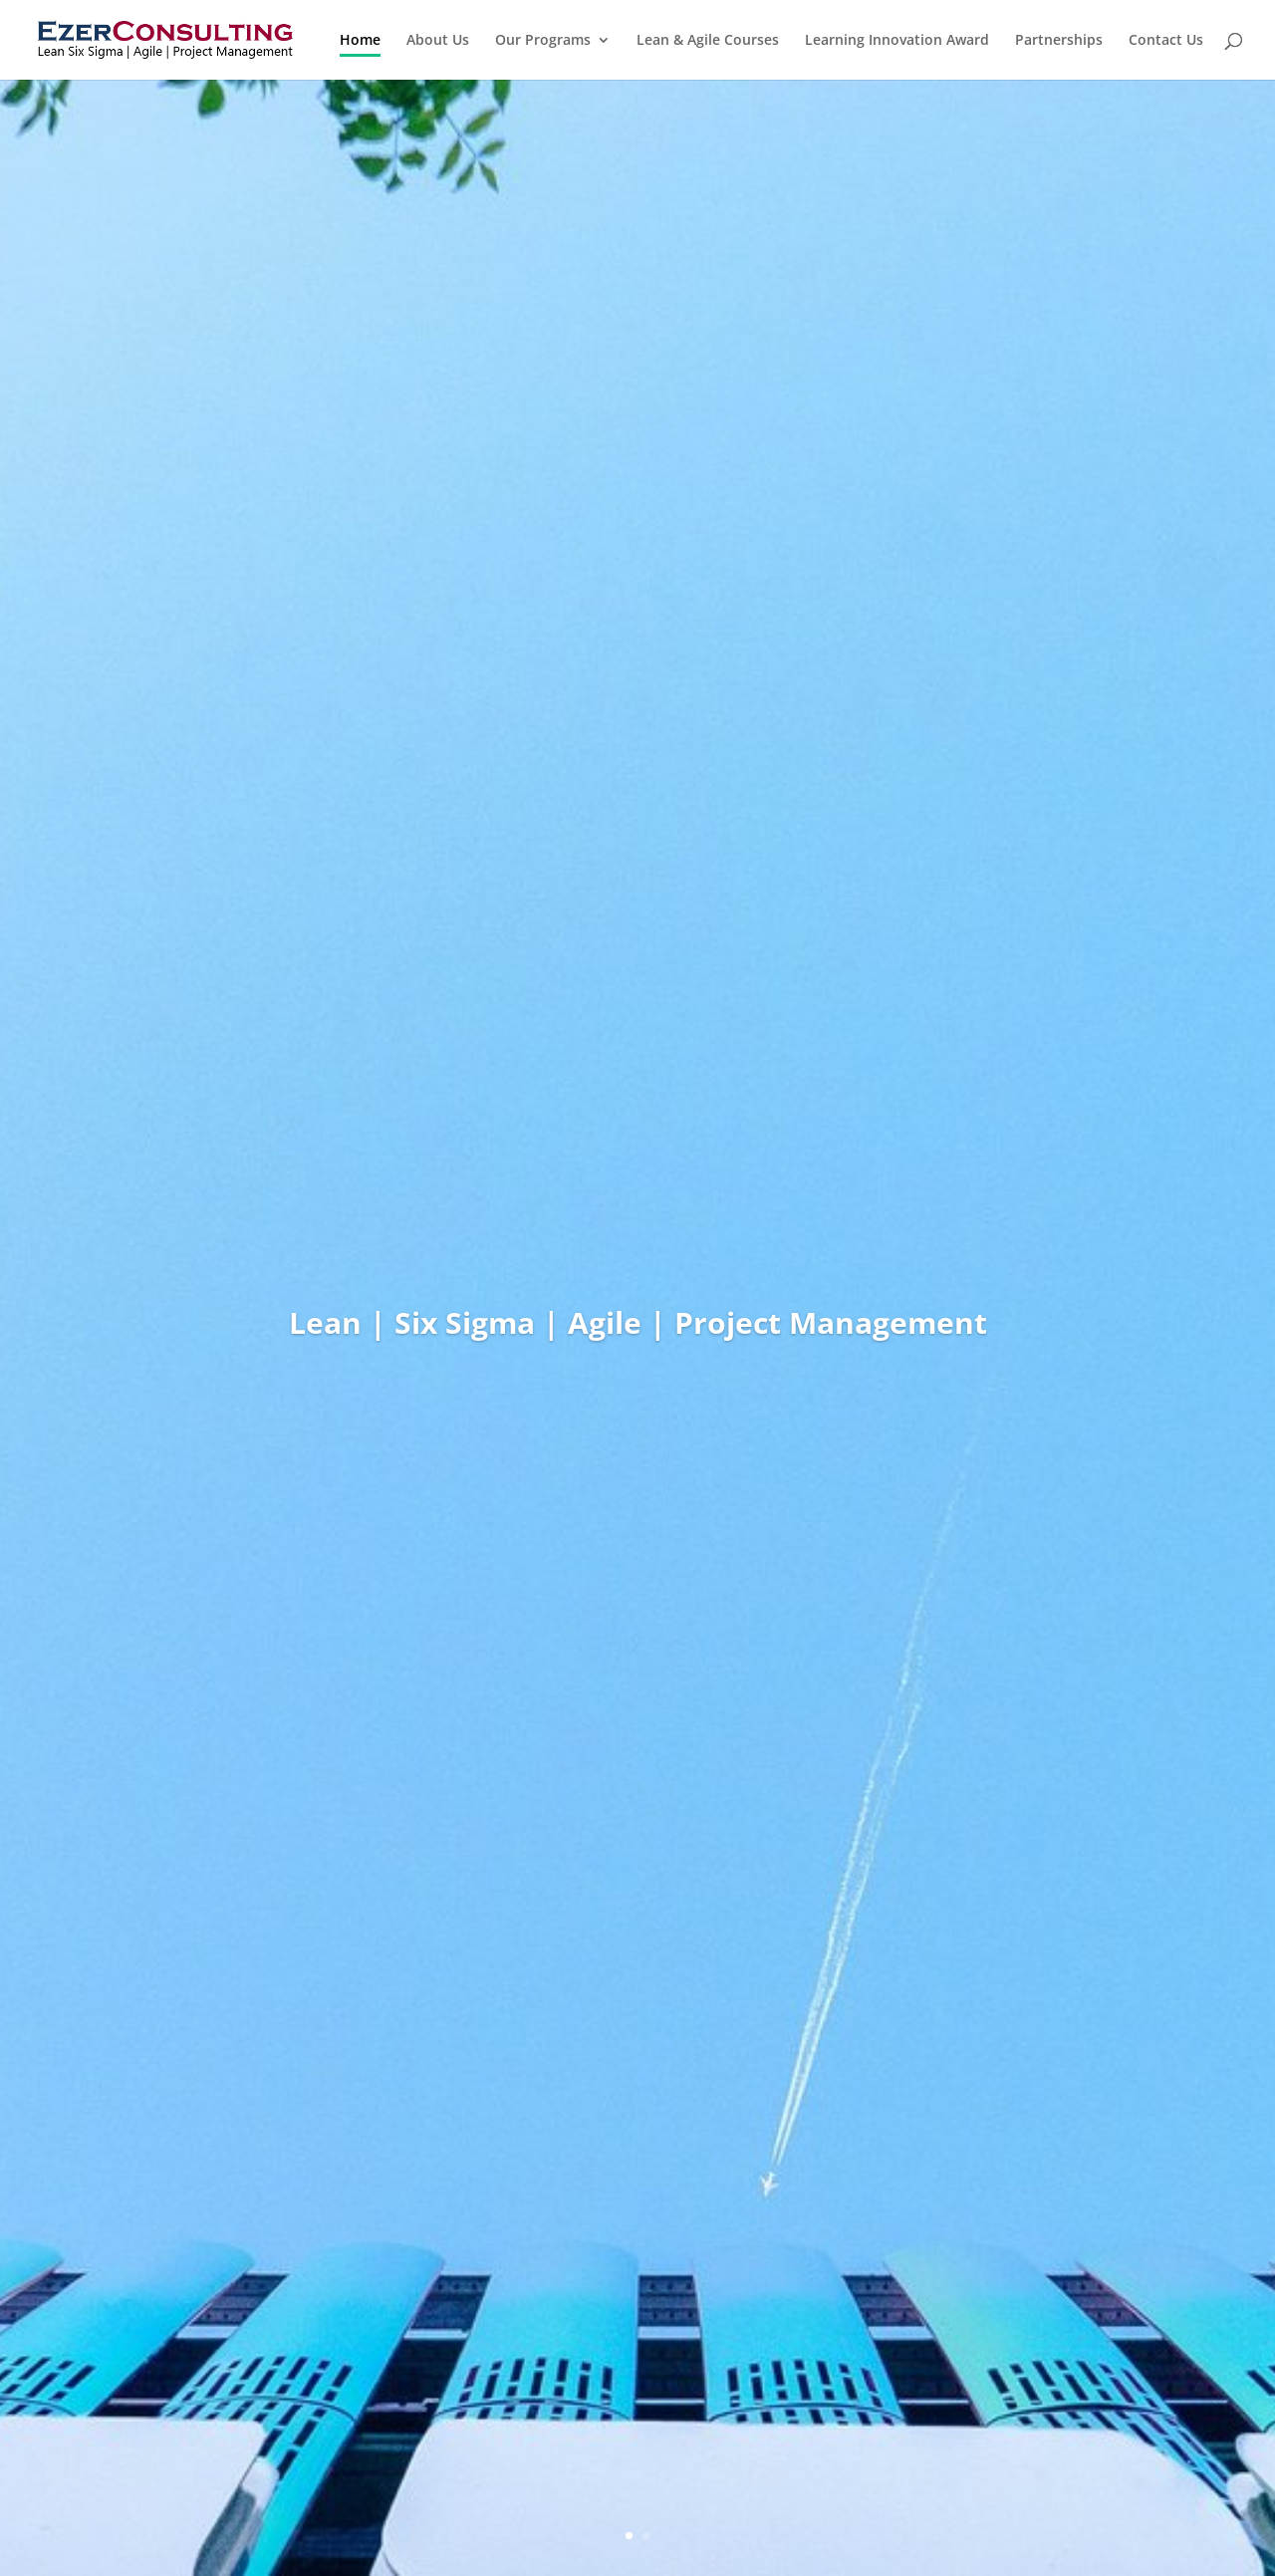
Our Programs (543, 41)
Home (360, 41)
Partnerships (1059, 41)
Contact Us (1166, 41)
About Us (437, 41)
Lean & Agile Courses (708, 41)
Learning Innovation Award (897, 41)
